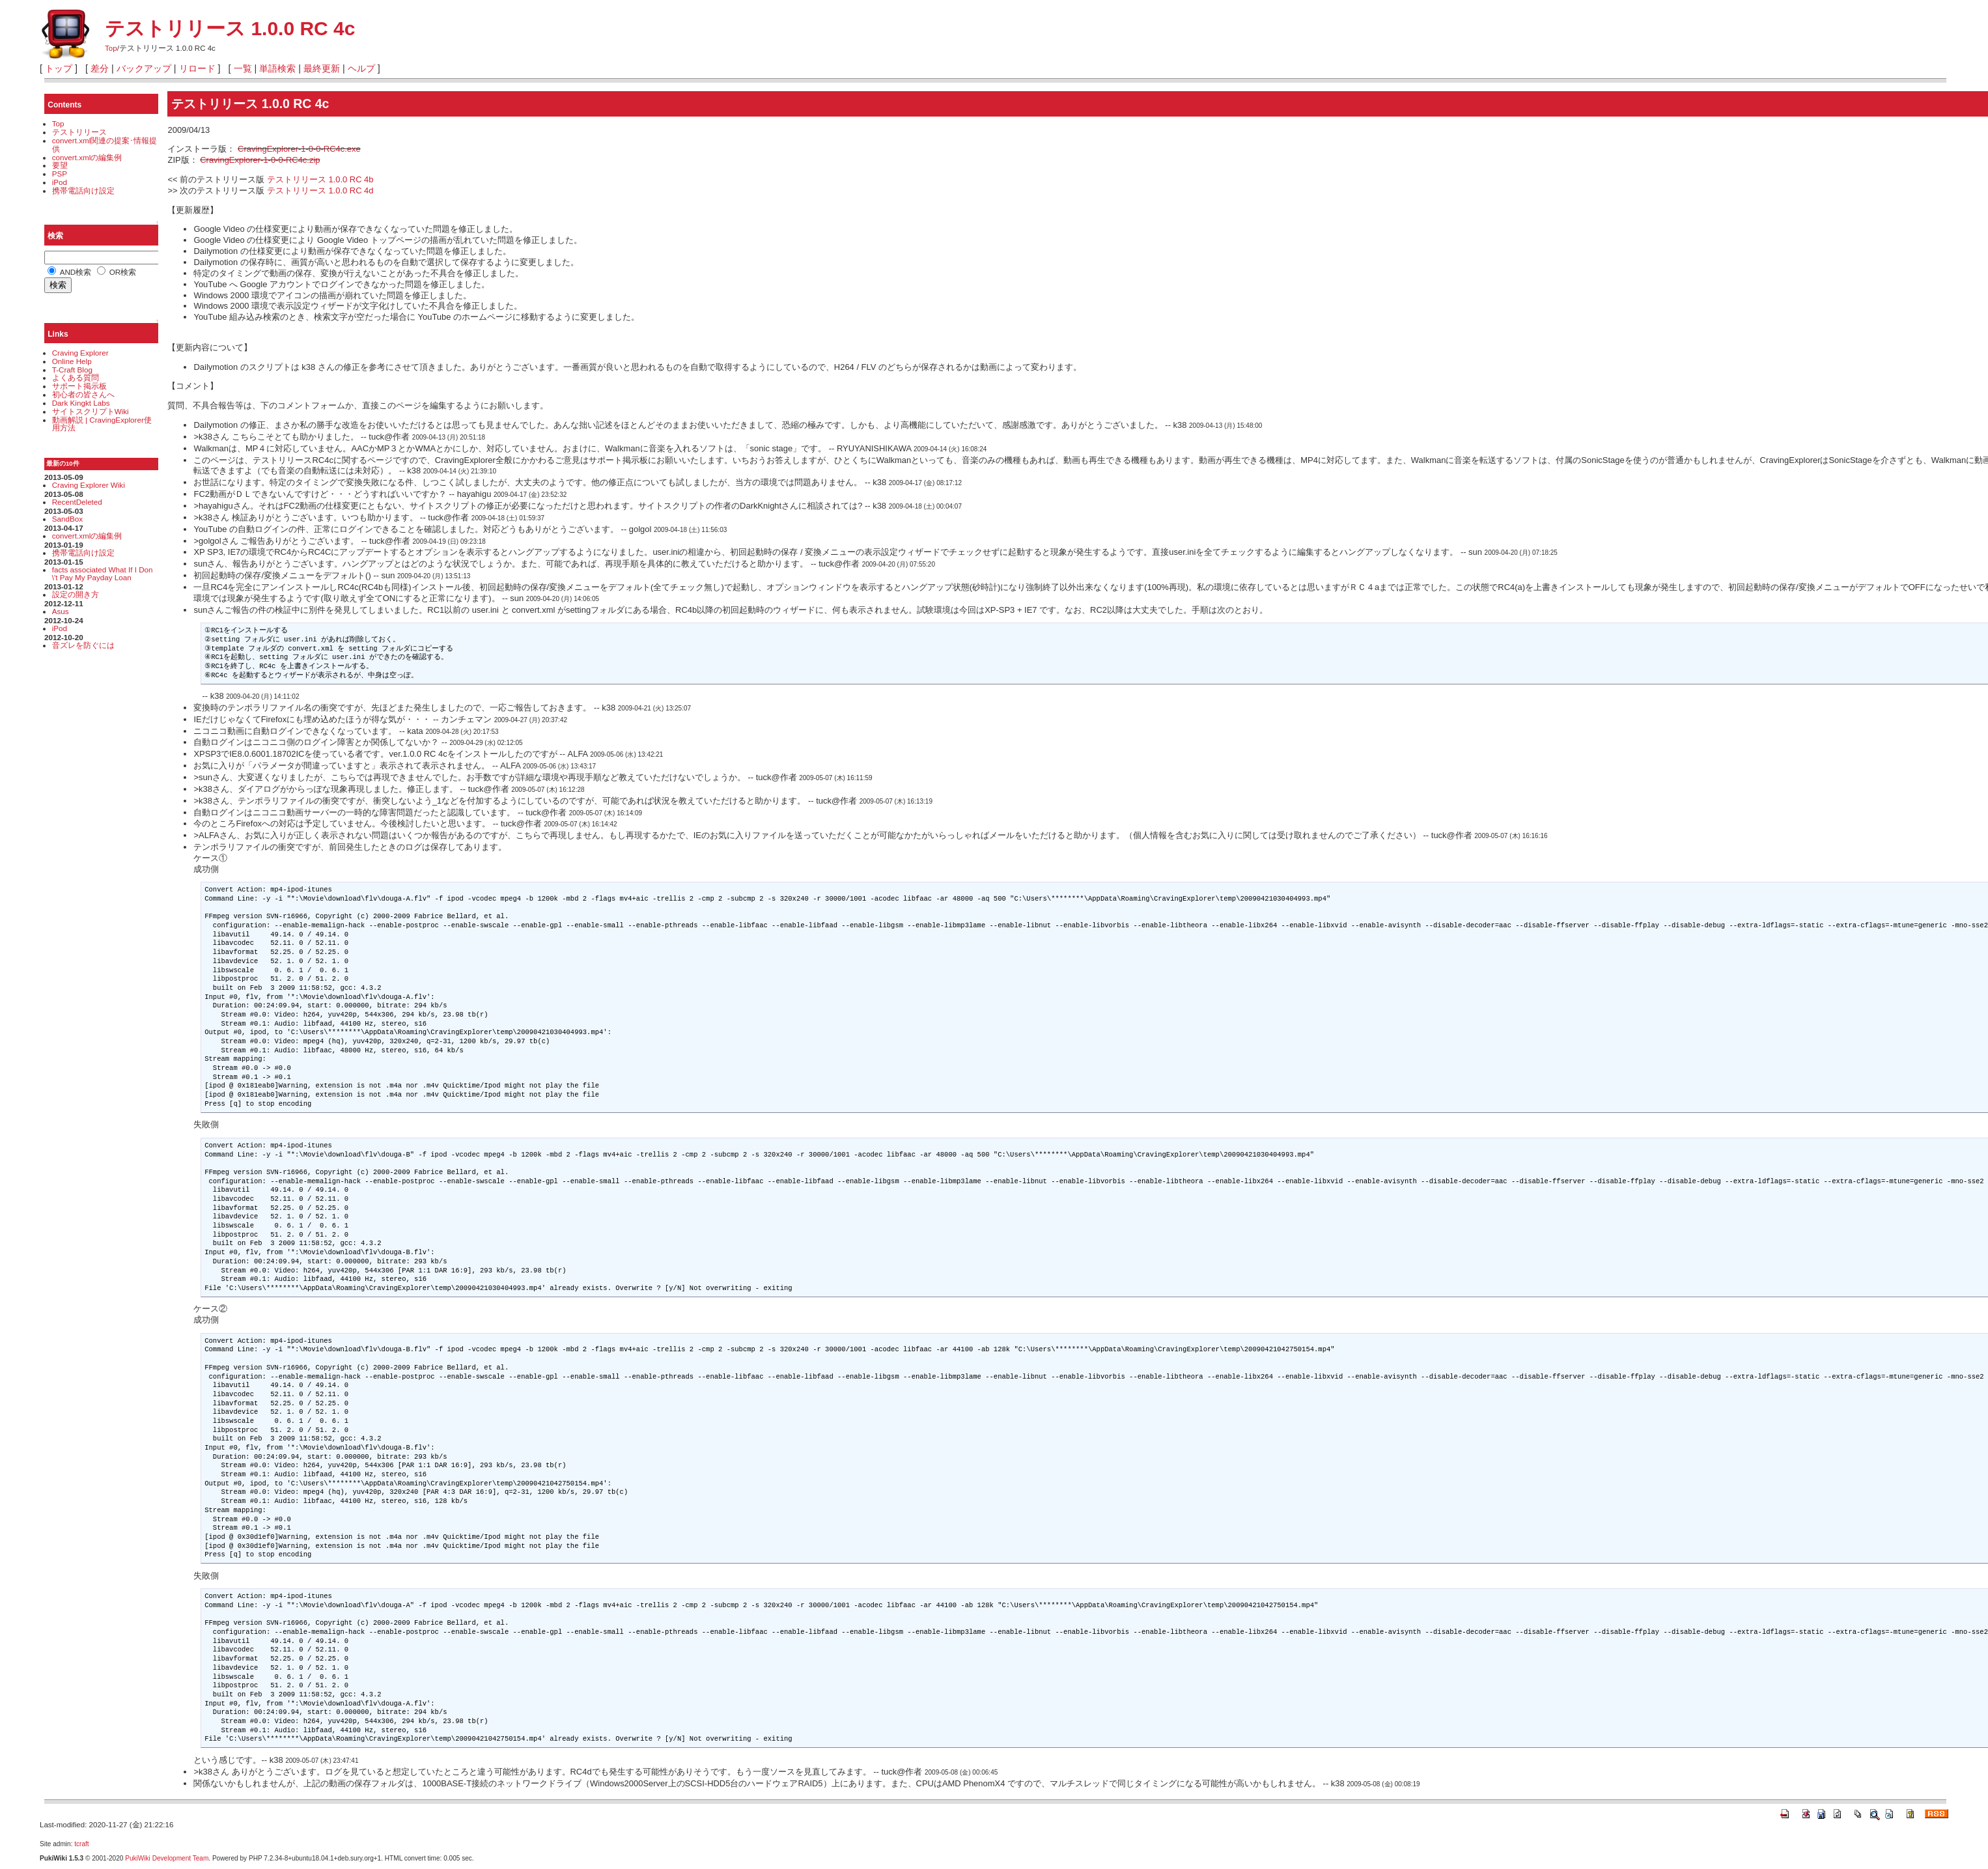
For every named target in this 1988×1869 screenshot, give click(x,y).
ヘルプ (361, 68)
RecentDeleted (77, 502)
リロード (197, 68)
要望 (60, 165)
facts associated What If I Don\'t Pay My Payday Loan (102, 573)
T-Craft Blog (72, 369)
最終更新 (321, 68)
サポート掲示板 (79, 386)
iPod (59, 182)
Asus (60, 611)
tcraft (81, 1844)
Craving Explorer (80, 352)
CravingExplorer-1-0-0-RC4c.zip (260, 160)
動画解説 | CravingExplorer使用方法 (102, 423)
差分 (100, 68)
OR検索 (117, 272)
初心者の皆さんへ (83, 394)
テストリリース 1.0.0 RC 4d (320, 190)
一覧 (243, 68)
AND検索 (69, 272)
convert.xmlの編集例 (87, 157)
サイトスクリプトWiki (90, 411)
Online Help (72, 361)
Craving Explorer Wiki (88, 485)
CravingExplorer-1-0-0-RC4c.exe (299, 149)
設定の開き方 (75, 594)
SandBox (67, 518)
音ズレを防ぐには (83, 645)
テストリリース (79, 132)
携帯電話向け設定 (83, 190)
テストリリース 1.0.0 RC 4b (320, 179)
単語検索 (277, 68)
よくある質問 (75, 377)
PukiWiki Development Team (166, 1858)
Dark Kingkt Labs (81, 403)
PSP (59, 173)
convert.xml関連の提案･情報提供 (105, 144)
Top (111, 48)
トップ (58, 68)
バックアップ (144, 68)
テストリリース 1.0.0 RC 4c (230, 28)
